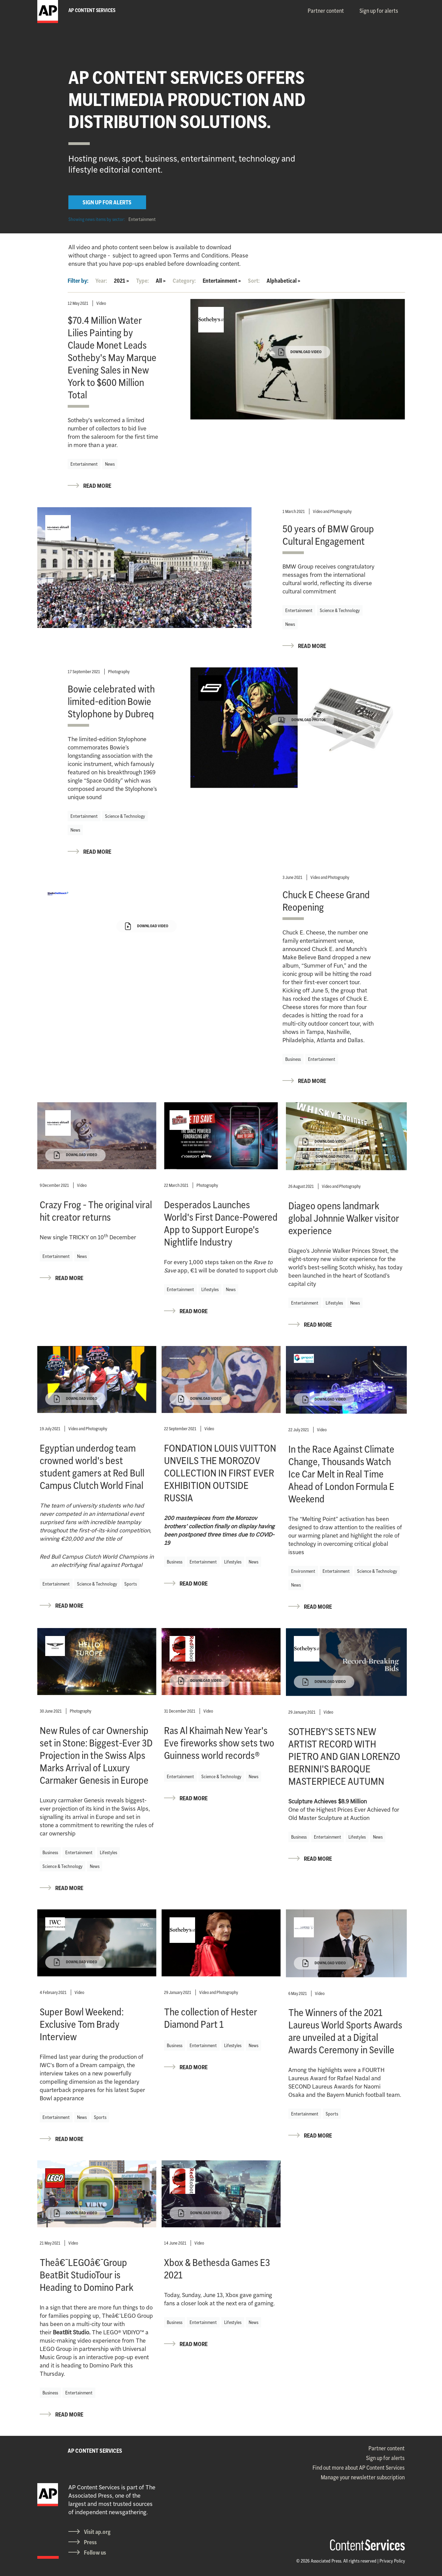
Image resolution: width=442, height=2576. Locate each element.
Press (90, 2542)
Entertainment (142, 219)
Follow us (95, 2552)
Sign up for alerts (378, 10)
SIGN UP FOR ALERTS (107, 202)
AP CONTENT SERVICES (95, 2450)
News (110, 464)
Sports (130, 1584)
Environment (303, 1571)
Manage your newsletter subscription (363, 2477)
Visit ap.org (97, 2531)
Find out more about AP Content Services (359, 2467)
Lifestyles (210, 1289)
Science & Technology (340, 610)
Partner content (326, 10)
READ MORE (97, 485)
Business (293, 1059)
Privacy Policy (392, 2561)
